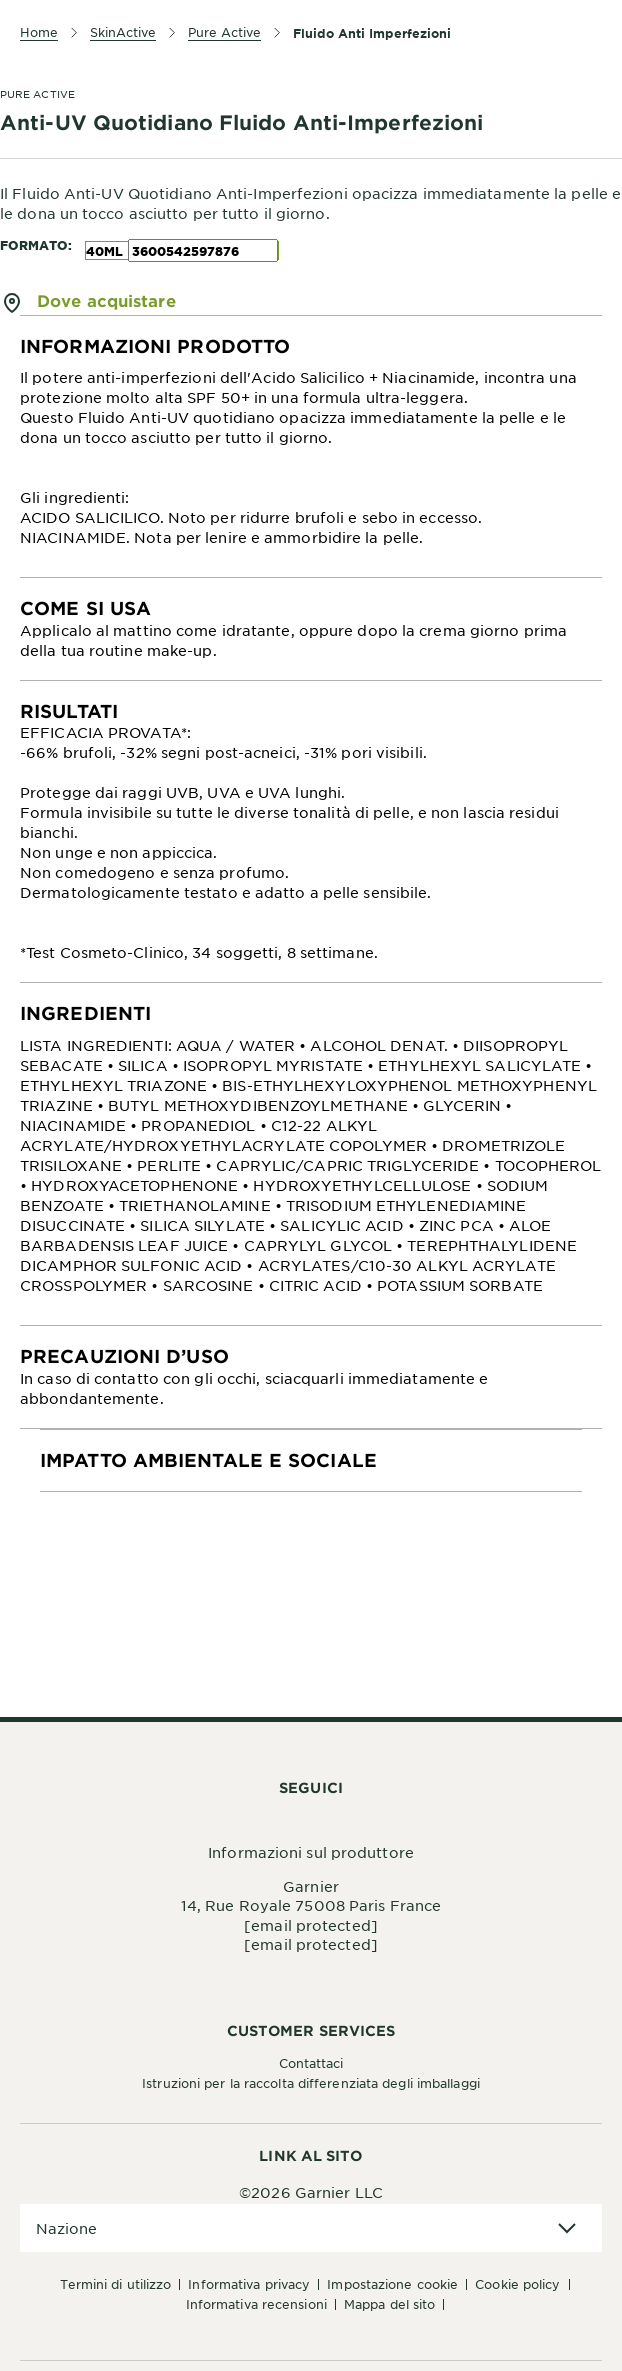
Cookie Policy (517, 2284)
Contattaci (311, 2063)
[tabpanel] (311, 447)
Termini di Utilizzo (115, 2284)
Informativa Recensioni (256, 2304)
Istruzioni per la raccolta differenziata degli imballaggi (311, 2083)
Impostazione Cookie (392, 2284)
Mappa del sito (389, 2304)
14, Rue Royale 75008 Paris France (311, 1905)
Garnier (311, 1886)
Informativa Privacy (249, 2284)
